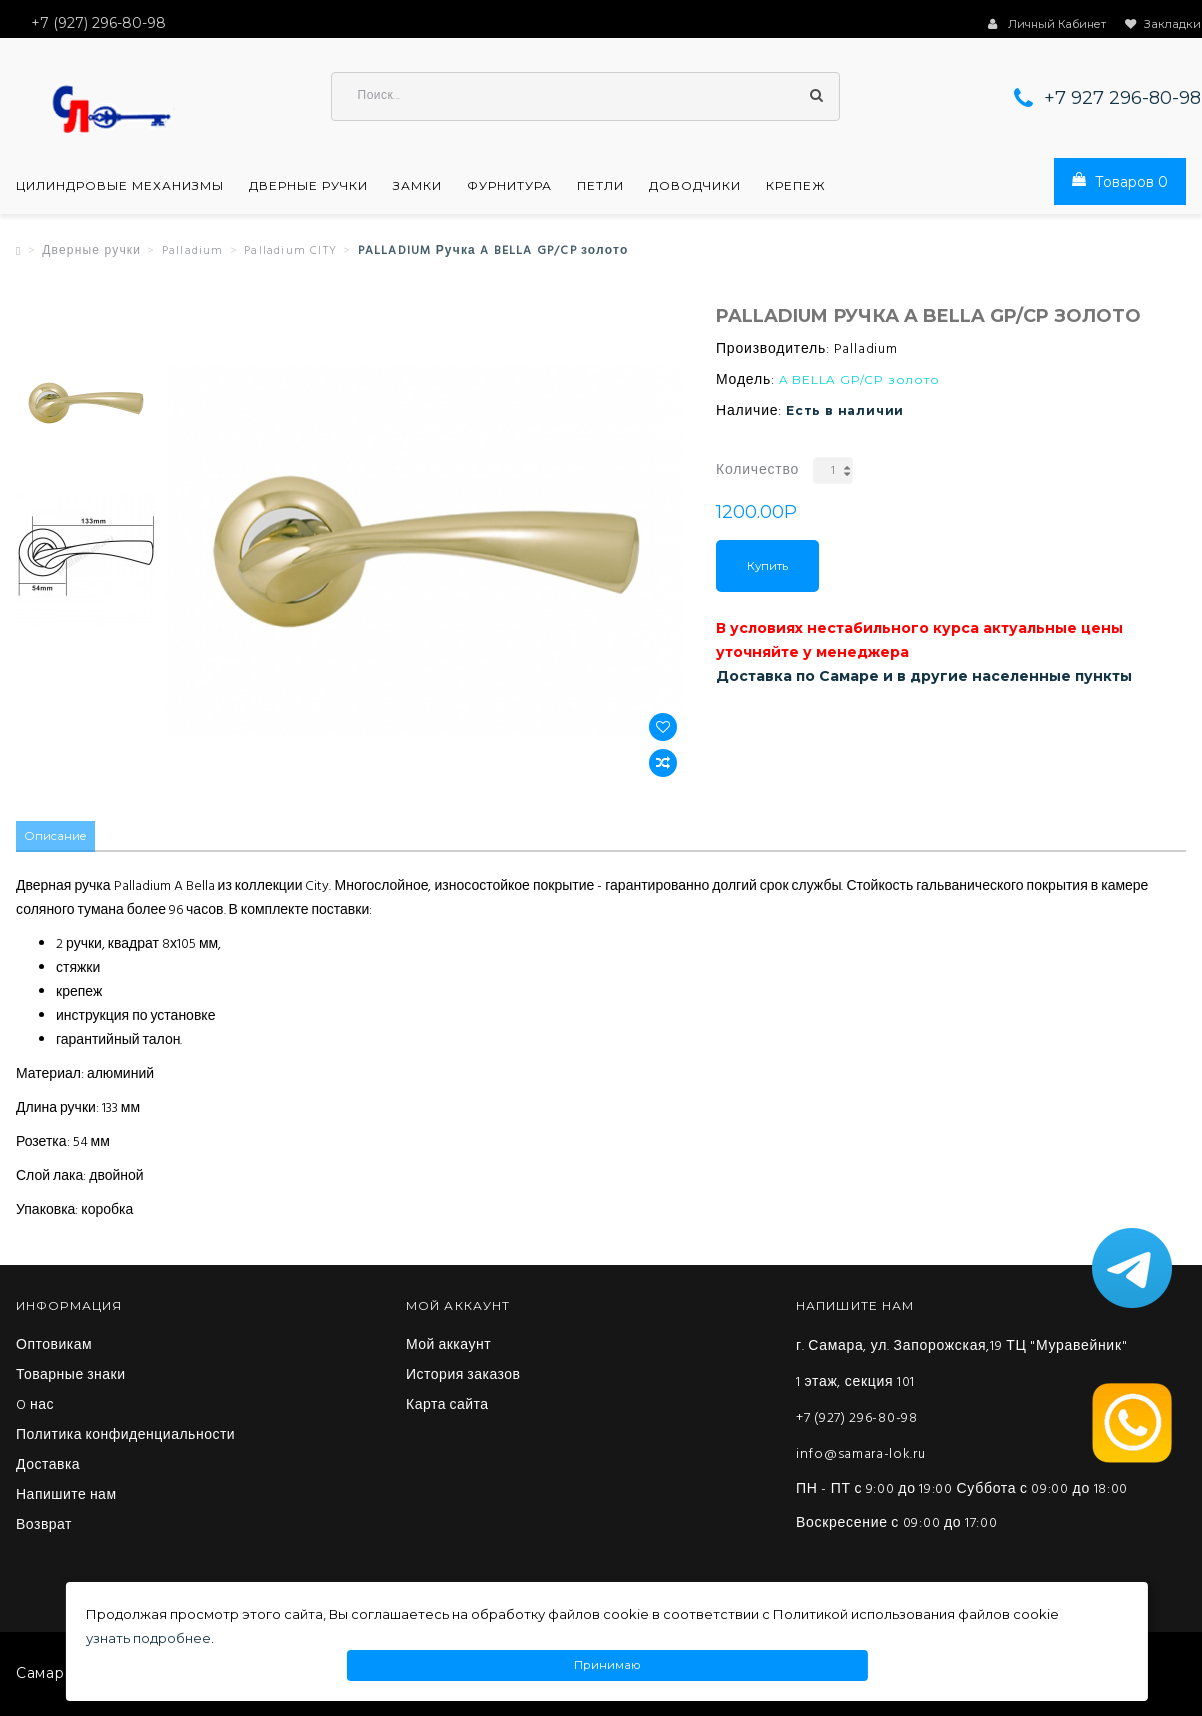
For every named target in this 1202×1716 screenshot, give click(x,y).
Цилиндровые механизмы (120, 188)
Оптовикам (54, 1347)
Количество (757, 472)
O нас (35, 1407)
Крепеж (796, 188)
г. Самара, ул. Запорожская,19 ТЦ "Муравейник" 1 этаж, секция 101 (961, 1365)
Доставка (48, 1467)
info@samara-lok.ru (861, 1455)
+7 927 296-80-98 (1122, 100)
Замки (417, 188)
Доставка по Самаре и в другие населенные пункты (924, 678)
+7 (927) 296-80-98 (857, 1419)
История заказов (463, 1377)
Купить (767, 568)
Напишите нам (66, 1497)
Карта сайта (447, 1407)
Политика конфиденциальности (125, 1437)
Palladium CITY (290, 253)
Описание (56, 837)
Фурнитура (509, 188)
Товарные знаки (71, 1377)
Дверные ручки (308, 188)
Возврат (44, 1527)
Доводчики (695, 188)
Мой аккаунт (448, 1347)
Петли (600, 188)
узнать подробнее (148, 1638)
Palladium (193, 253)
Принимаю (607, 1665)
